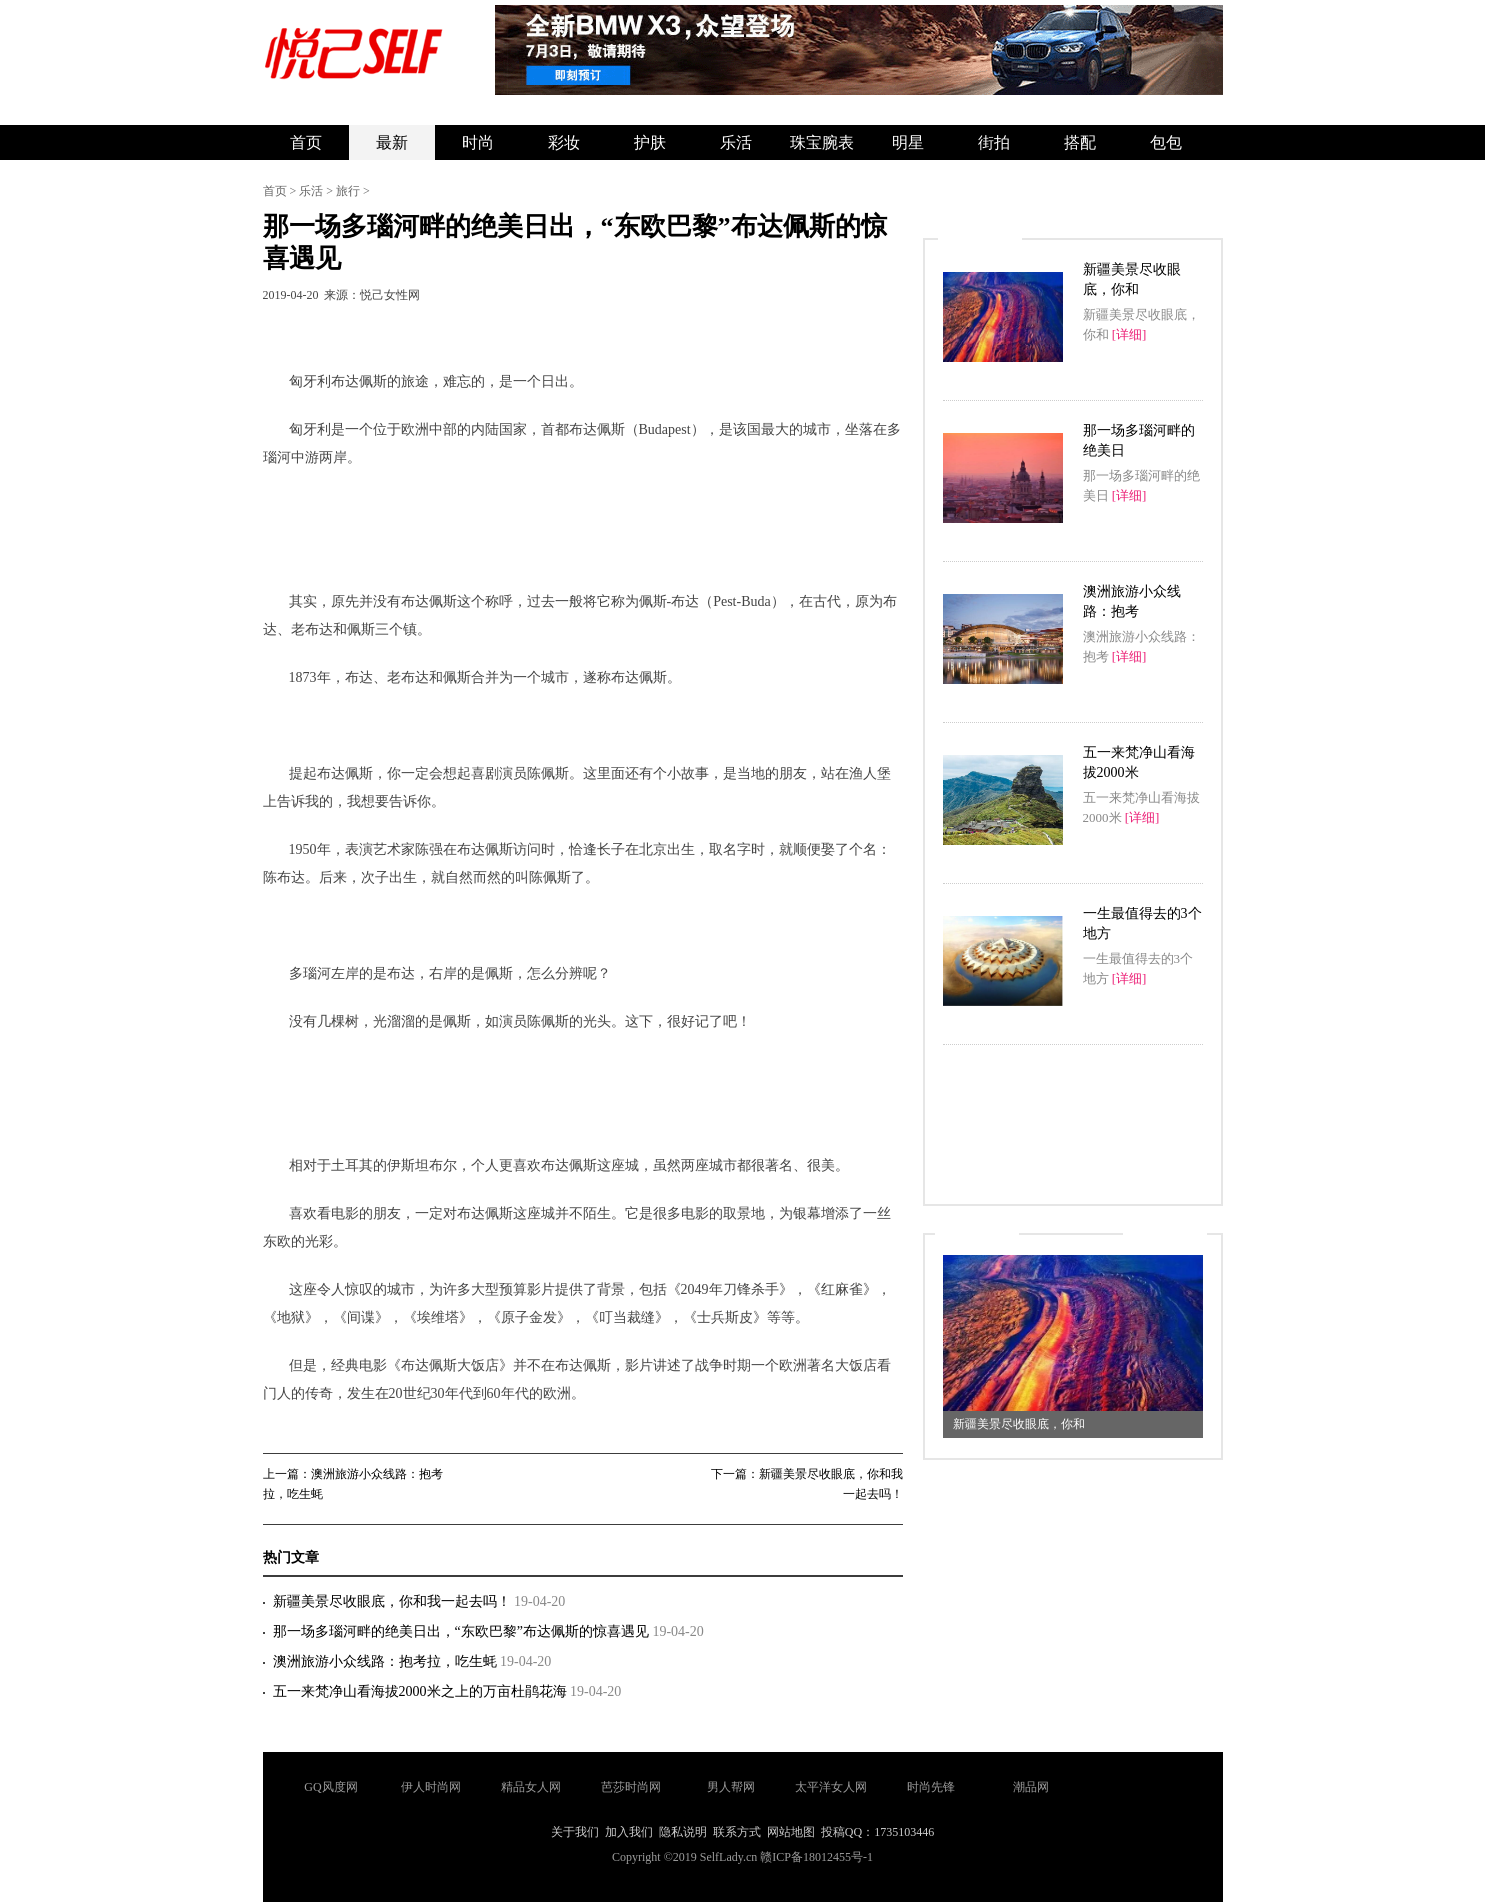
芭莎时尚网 (631, 1787)
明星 (908, 142)
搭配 (1080, 142)
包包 (1166, 142)
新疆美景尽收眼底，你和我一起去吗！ (394, 1601)
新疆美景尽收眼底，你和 (1132, 279)
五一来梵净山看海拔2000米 (1139, 762)
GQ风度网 (330, 1787)
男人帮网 (731, 1787)
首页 (306, 142)
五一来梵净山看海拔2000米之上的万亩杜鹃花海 (422, 1691)
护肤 (650, 142)
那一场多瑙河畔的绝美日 (1139, 440)
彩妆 (564, 142)
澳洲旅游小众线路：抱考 (1132, 601)
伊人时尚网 (431, 1787)
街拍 (994, 142)
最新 (392, 142)
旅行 (348, 191)
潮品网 (1031, 1787)
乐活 (736, 142)
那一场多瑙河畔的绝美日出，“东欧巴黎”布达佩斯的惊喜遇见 (463, 1631)
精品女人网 (531, 1787)
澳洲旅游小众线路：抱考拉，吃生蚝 (387, 1661)
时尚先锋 (931, 1787)
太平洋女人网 (831, 1787)
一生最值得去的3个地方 (1142, 923)
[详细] (1129, 334)
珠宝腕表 (822, 142)
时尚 (478, 142)
